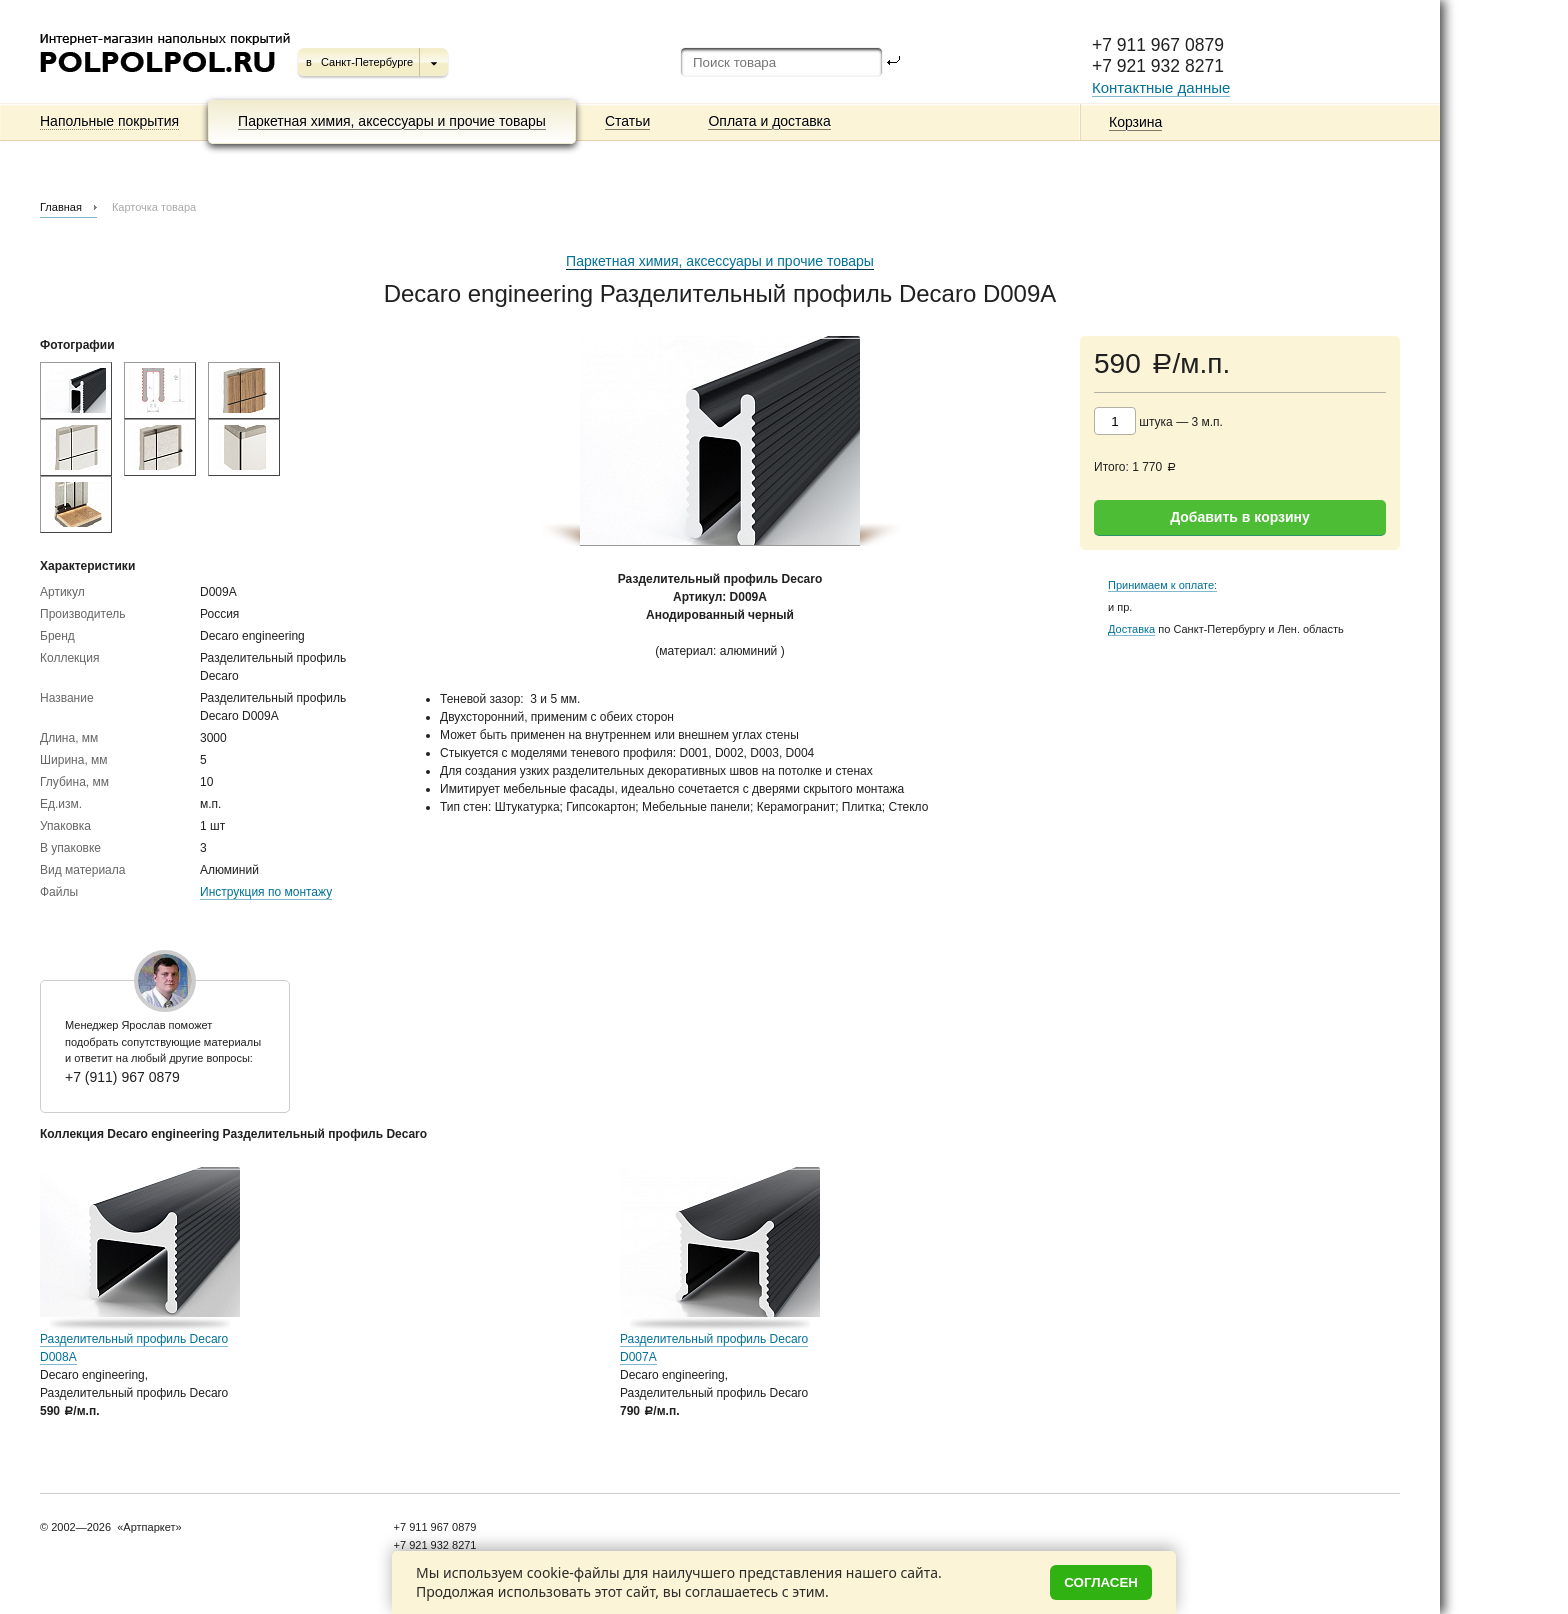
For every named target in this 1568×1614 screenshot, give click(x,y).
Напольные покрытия (109, 121)
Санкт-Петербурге (367, 62)
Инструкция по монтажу (266, 892)
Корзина (1135, 122)
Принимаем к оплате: (1162, 585)
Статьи (627, 121)
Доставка (1131, 629)
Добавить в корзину (1240, 517)
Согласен (1101, 1582)
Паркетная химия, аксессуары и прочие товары (392, 121)
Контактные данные (1161, 87)
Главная (61, 207)
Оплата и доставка (769, 121)
